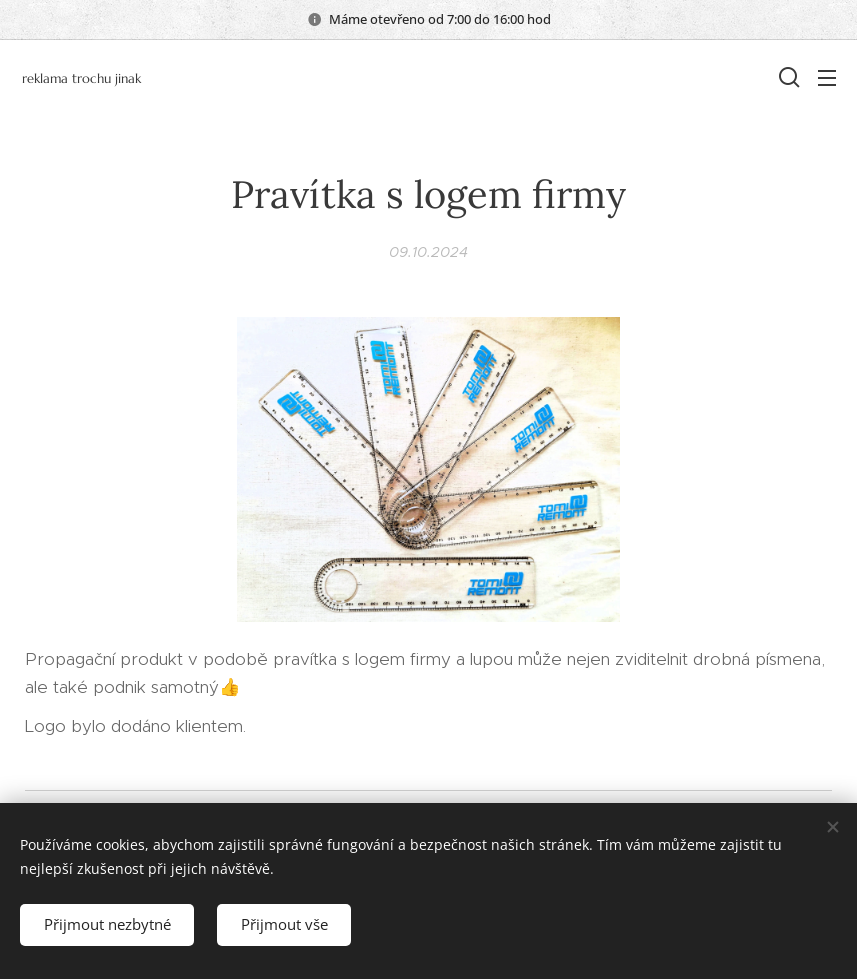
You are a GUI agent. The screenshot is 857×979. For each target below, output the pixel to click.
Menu (827, 78)
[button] (787, 77)
